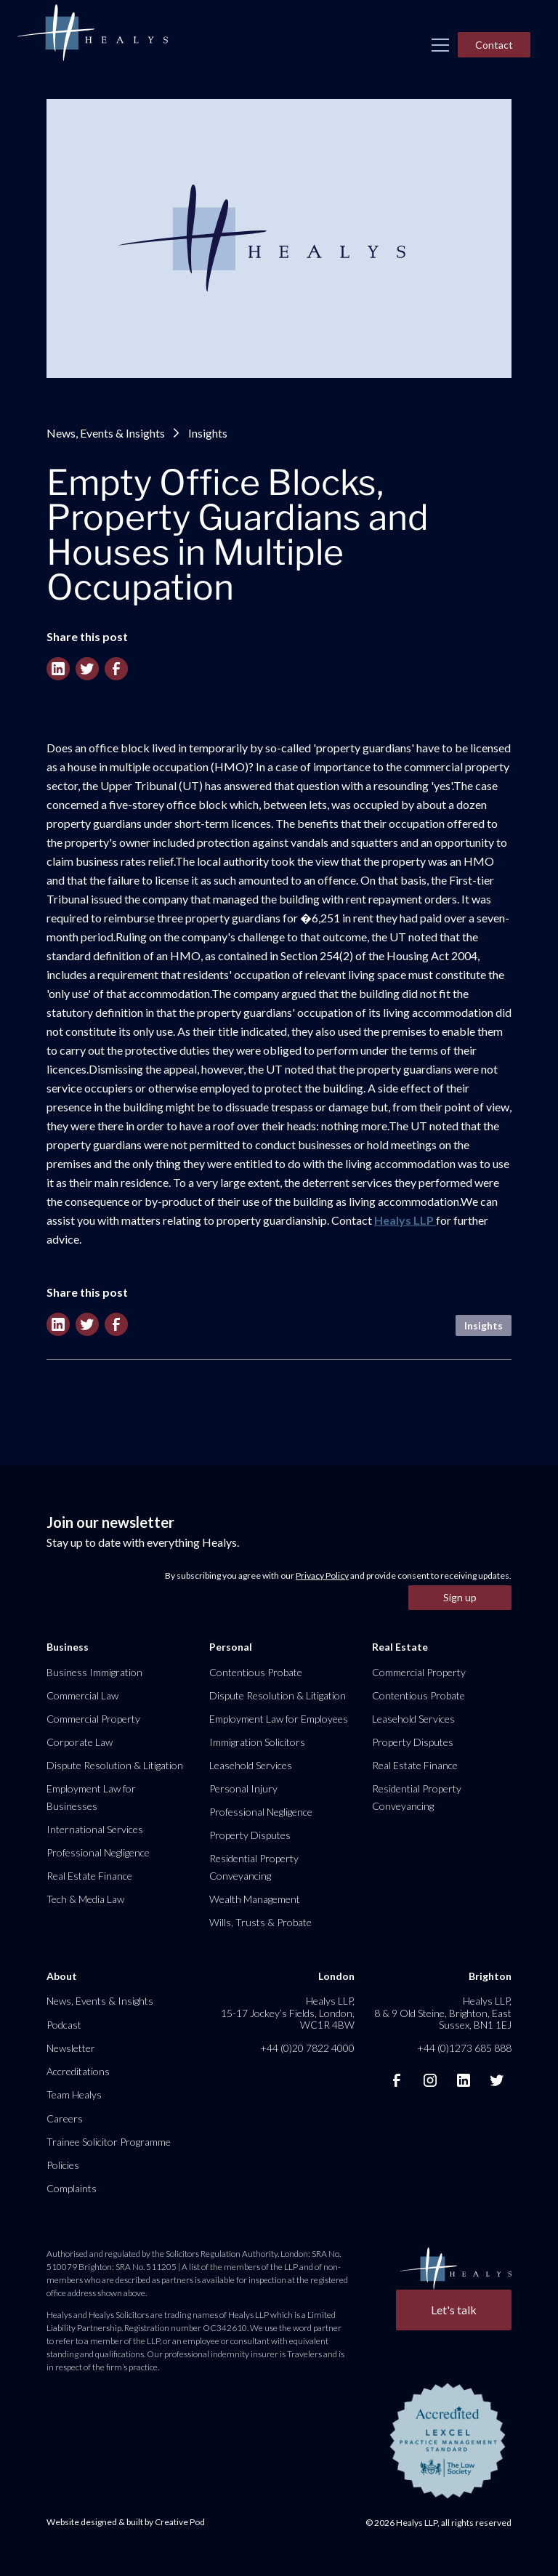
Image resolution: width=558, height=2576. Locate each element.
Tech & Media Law (85, 1899)
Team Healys (74, 2094)
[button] (440, 45)
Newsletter (70, 2048)
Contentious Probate (255, 1672)
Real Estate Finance (89, 1875)
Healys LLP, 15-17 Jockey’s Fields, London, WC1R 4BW (288, 2012)
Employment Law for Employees (278, 1718)
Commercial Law (82, 1695)
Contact (494, 45)
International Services (94, 1829)
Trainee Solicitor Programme (108, 2142)
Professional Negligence (98, 1852)
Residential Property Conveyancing (254, 1867)
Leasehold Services (250, 1765)
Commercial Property (93, 1718)
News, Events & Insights (105, 433)
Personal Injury (243, 1788)
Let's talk (454, 2310)
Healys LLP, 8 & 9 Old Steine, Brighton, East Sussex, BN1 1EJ (443, 2012)
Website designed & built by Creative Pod (125, 2521)
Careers (64, 2118)
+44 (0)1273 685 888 (464, 2048)
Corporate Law (79, 1742)
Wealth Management (254, 1899)
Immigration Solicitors (257, 1742)
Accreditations (78, 2071)
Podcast (63, 2024)
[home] (92, 33)
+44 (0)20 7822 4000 (307, 2048)
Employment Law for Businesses (91, 1797)
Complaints (71, 2188)
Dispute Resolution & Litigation (114, 1765)
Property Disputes (250, 1835)
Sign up (460, 1597)
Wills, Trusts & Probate (260, 1922)
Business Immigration (94, 1672)
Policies (62, 2165)
